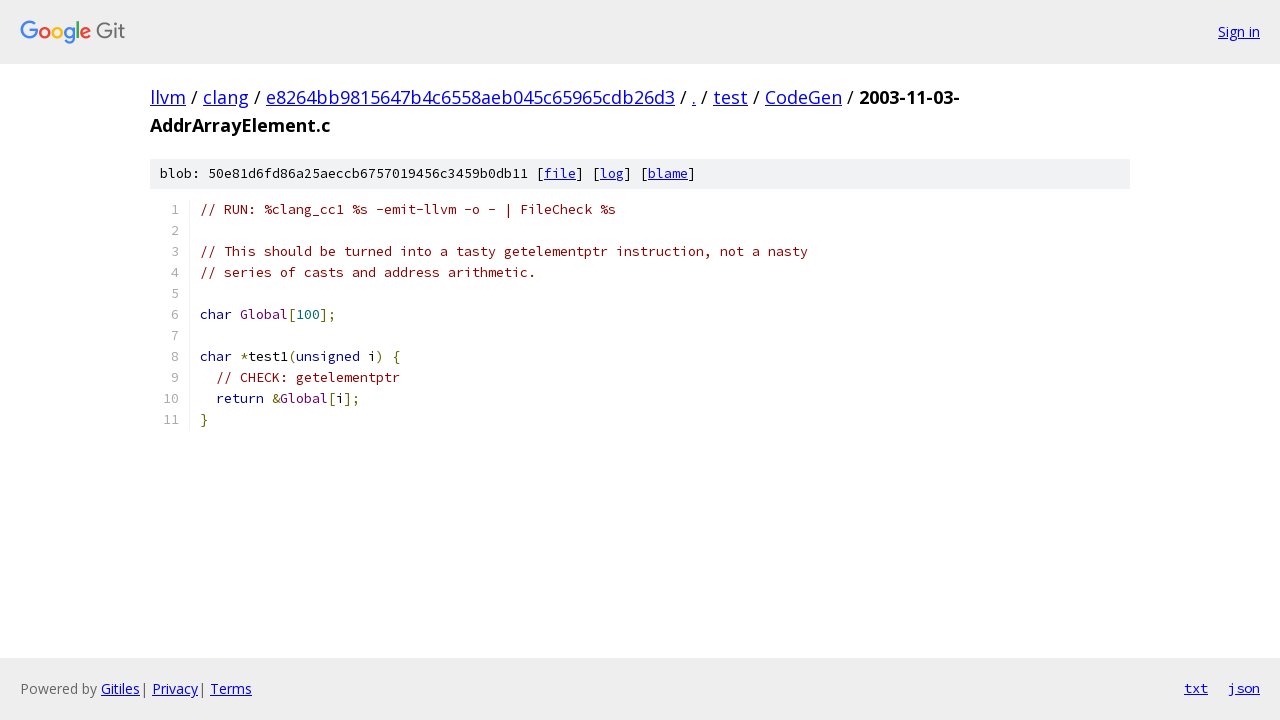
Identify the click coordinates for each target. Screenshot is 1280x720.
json (1244, 688)
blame (668, 173)
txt (1196, 688)
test (730, 97)
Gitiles (120, 688)
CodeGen (803, 97)
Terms (231, 688)
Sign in (1239, 31)
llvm (168, 97)
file (560, 173)
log (612, 173)
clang (226, 97)
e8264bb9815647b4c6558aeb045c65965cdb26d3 (470, 97)
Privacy (175, 688)
